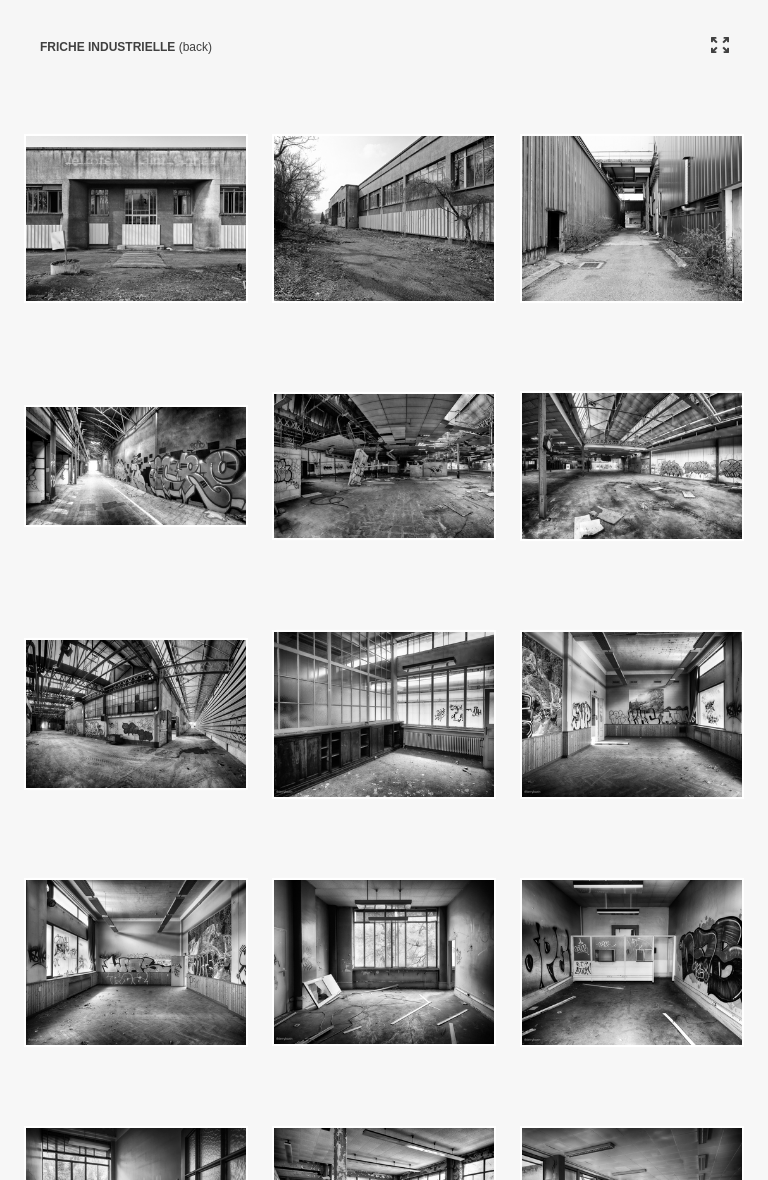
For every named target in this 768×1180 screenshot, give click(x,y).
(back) (195, 47)
